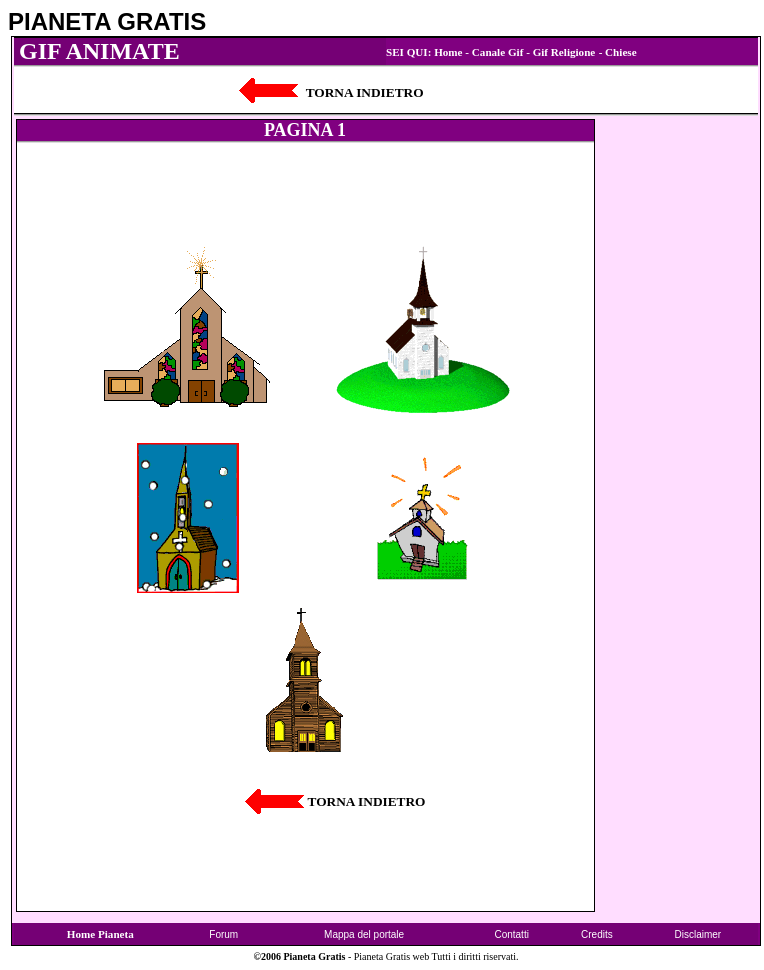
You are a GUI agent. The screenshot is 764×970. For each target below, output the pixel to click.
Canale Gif (498, 52)
